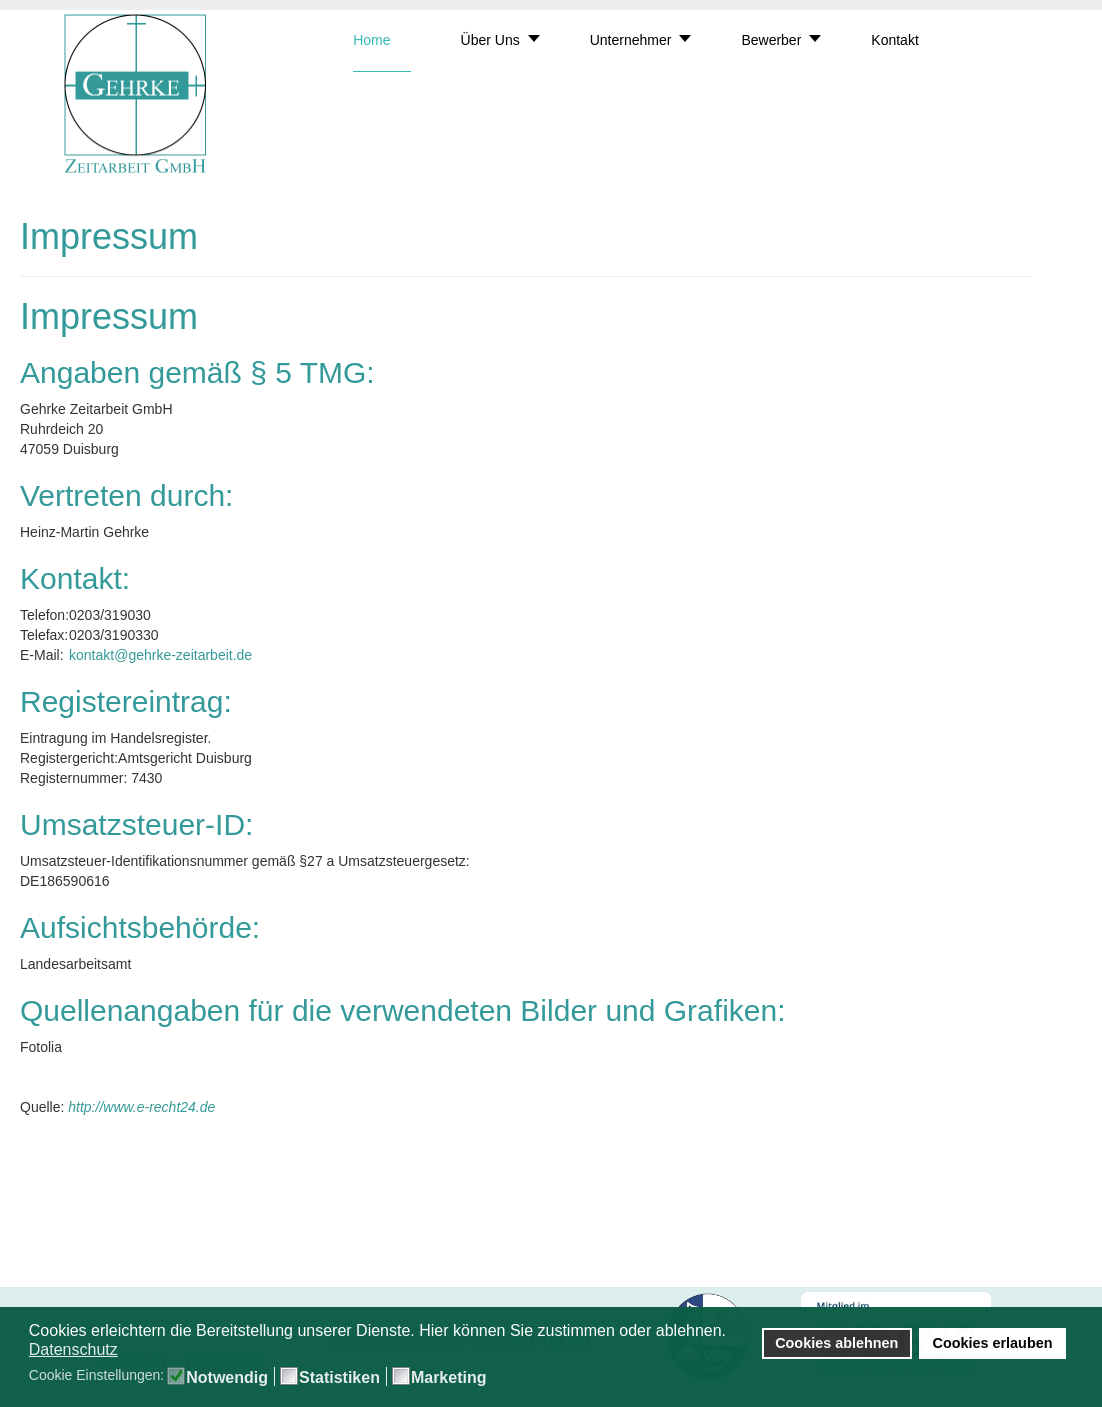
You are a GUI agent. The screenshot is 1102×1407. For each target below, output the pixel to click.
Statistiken (339, 1378)
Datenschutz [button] (73, 1349)
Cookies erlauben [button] (993, 1343)
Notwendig (227, 1378)
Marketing (449, 1378)
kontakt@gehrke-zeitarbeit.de (160, 655)
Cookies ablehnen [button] (836, 1343)
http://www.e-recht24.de (141, 1107)
